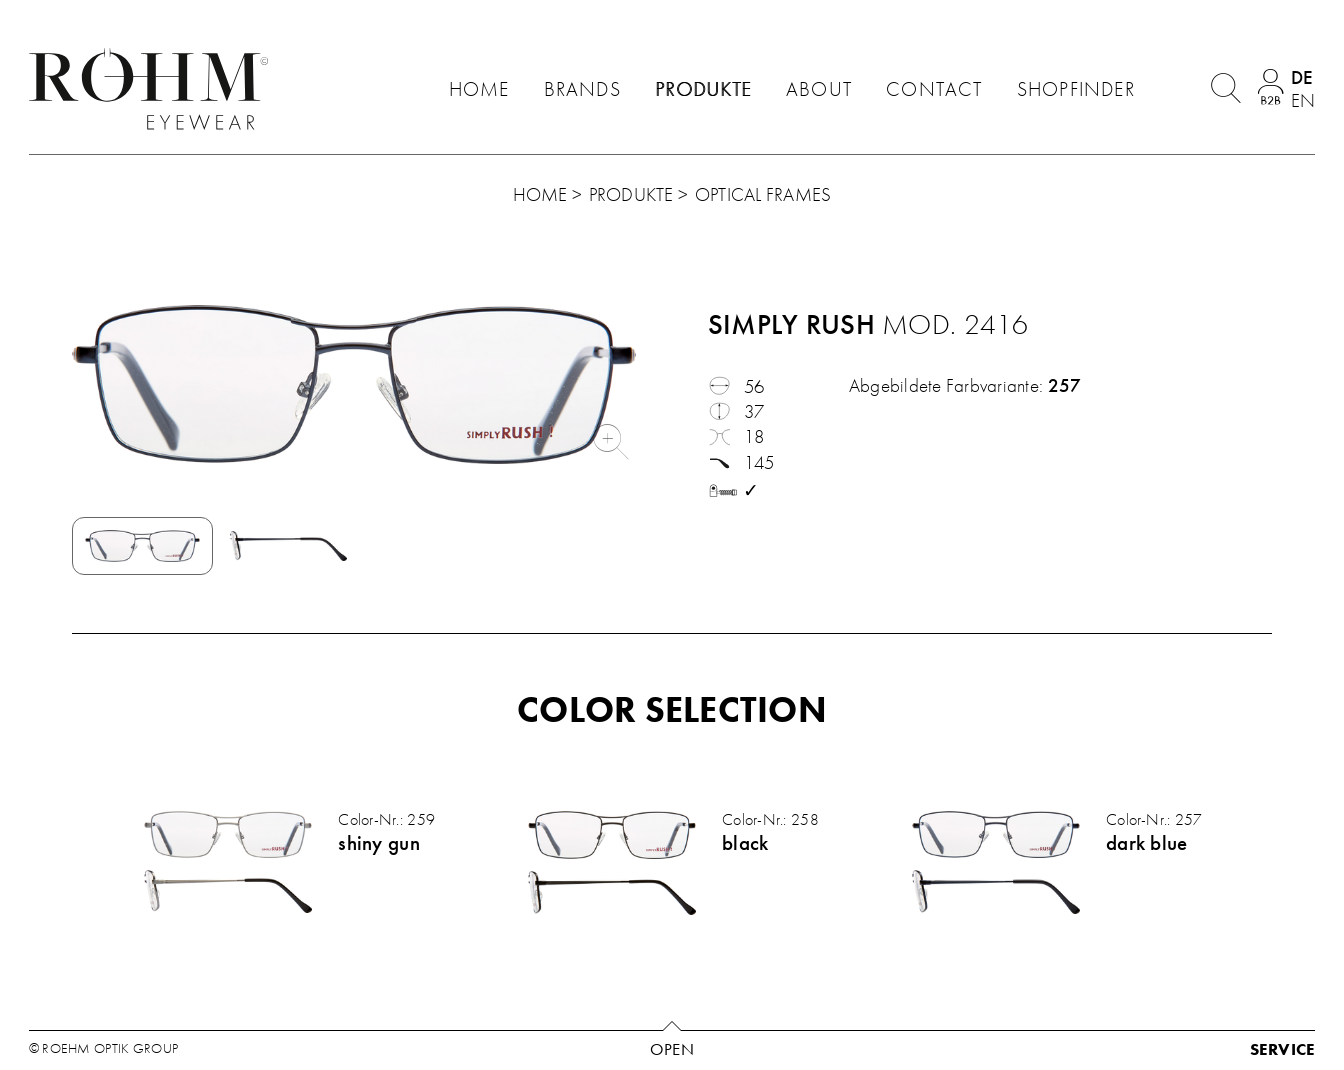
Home (479, 89)
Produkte (703, 89)
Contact (934, 89)
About (819, 89)
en (1303, 100)
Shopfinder (1076, 89)
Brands (582, 89)
